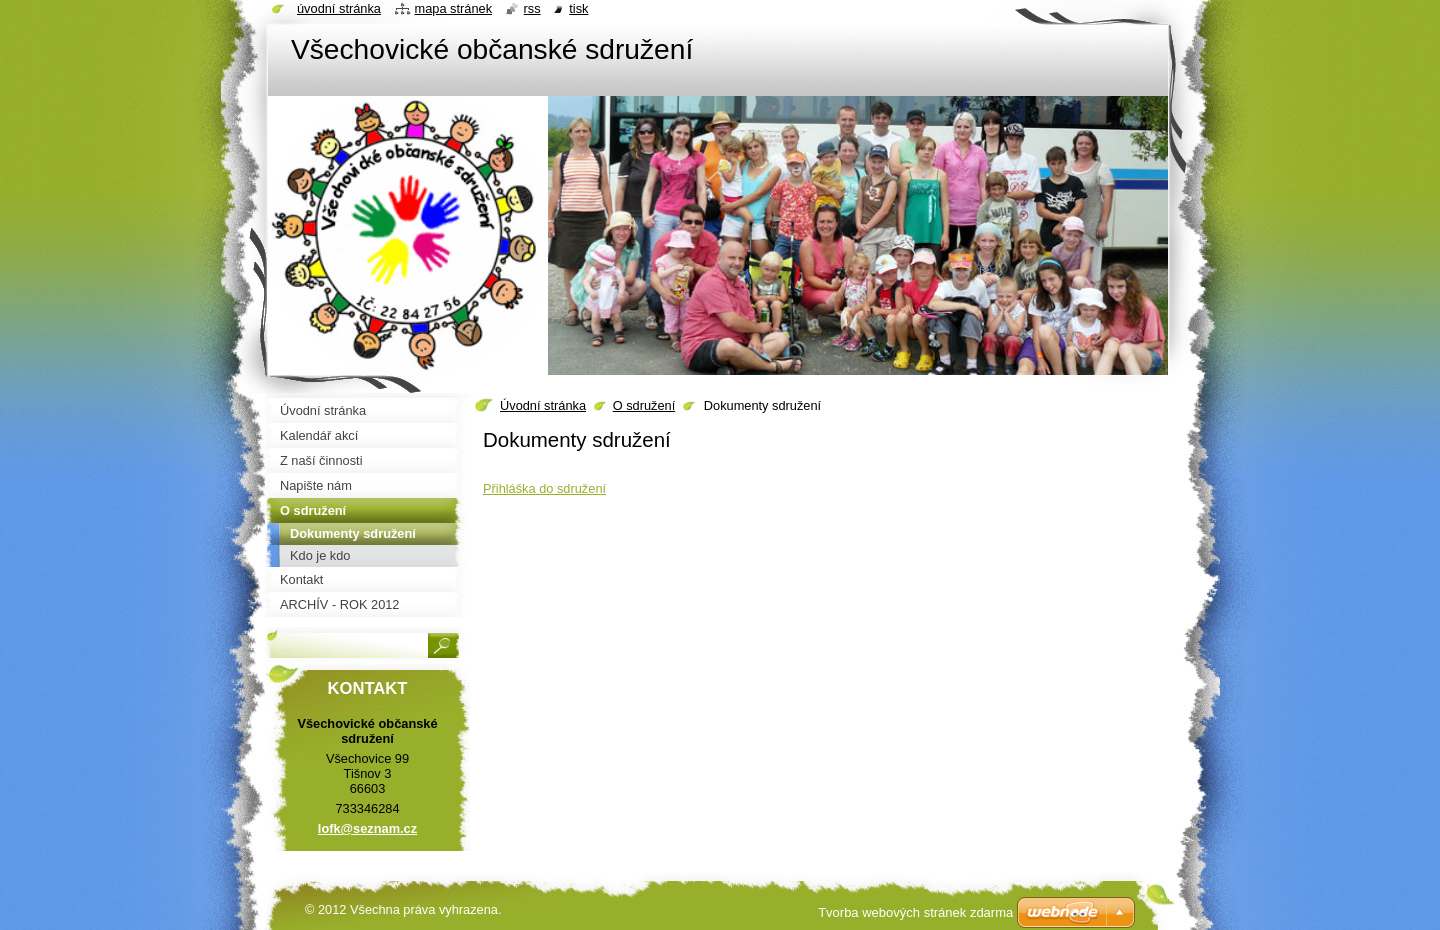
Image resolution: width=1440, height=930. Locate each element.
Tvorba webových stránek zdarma (915, 912)
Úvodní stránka (543, 405)
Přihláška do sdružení (544, 488)
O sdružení (644, 405)
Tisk (578, 8)
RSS (532, 8)
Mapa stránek (454, 8)
